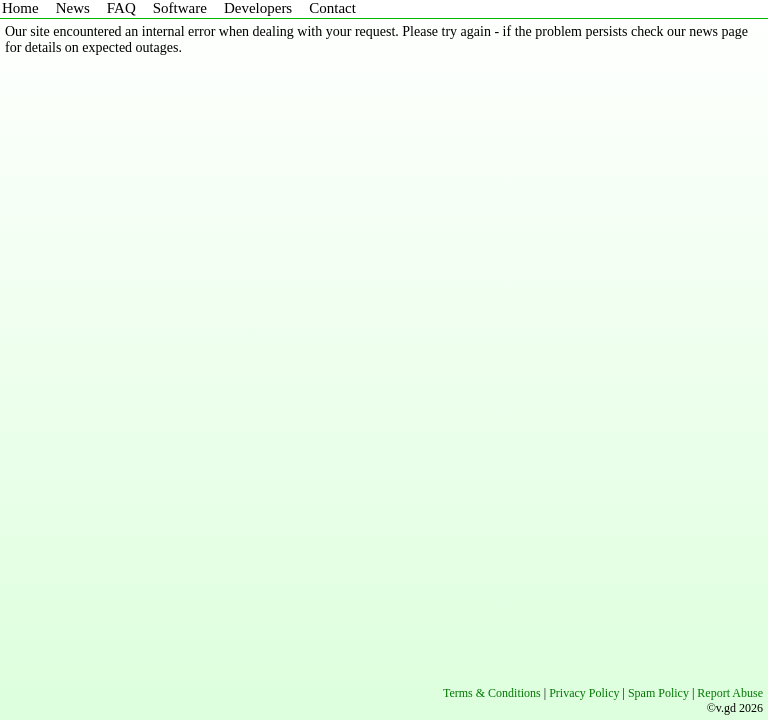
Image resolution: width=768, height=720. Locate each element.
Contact (332, 8)
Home (20, 8)
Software (180, 8)
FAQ (121, 8)
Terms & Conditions (492, 693)
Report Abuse (730, 693)
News (73, 8)
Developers (258, 8)
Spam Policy (658, 693)
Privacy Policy (584, 693)
